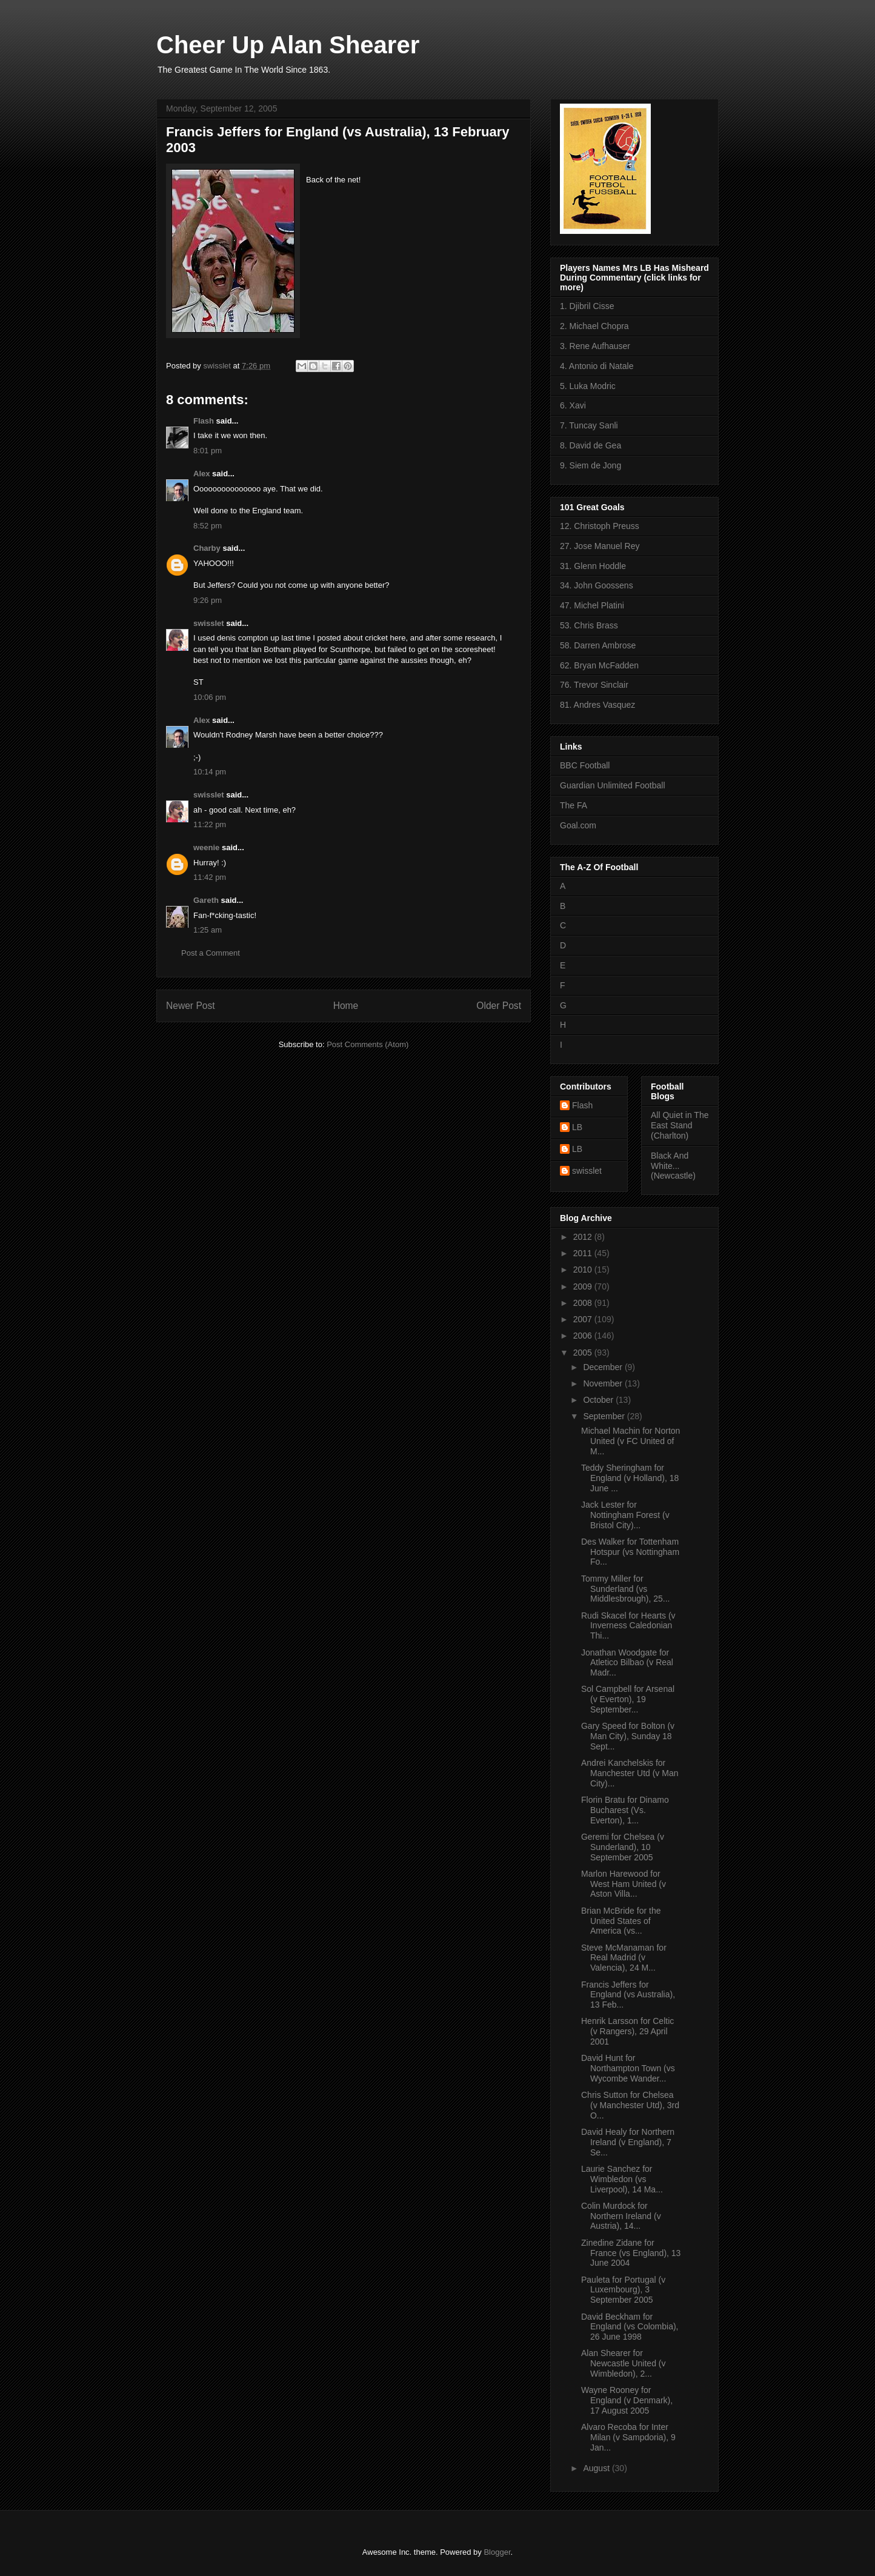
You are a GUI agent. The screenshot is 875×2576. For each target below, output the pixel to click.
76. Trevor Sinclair (594, 685)
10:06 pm (209, 697)
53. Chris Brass (589, 625)
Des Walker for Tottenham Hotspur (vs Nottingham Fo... (630, 1552)
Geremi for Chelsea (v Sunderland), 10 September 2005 (622, 1847)
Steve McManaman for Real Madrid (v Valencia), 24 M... (624, 1958)
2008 (583, 1303)
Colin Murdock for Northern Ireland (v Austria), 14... (621, 2216)
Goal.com (578, 825)
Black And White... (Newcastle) (673, 1166)
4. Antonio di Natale (596, 366)
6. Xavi (573, 405)
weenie (206, 847)
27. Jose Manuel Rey (600, 546)
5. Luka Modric (588, 386)
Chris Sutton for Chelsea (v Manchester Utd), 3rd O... (630, 2105)
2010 (583, 1269)
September (605, 1416)
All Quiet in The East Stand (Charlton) (679, 1125)
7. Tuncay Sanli (589, 425)
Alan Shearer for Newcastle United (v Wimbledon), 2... (623, 2363)
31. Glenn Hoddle (593, 566)
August (597, 2468)
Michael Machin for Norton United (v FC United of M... (630, 1441)
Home (346, 1005)
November (603, 1383)
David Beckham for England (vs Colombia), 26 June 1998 (630, 2327)
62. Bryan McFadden (599, 665)
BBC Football (585, 765)
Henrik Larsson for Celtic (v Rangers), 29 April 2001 (627, 2031)
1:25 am (207, 929)
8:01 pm (207, 450)
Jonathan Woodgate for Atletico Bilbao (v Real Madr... (627, 1663)
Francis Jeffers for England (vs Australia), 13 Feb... (628, 1995)
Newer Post (190, 1005)
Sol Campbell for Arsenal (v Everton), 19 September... (627, 1699)
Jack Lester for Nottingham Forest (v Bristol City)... (625, 1515)
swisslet (208, 623)
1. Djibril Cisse (587, 306)
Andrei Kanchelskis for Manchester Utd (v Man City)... (630, 1773)
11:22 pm (209, 824)
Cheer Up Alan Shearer (287, 45)
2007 (583, 1319)
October (599, 1400)
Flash (203, 420)
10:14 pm (209, 771)
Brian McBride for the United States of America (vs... (621, 1921)
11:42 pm (209, 877)
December (603, 1367)
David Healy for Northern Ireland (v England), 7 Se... (627, 2142)
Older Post (498, 1005)
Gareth (206, 900)
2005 (583, 1352)
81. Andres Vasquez (597, 705)
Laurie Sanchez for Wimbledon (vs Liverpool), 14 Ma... (622, 2179)
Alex (201, 473)
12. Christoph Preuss (599, 526)
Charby (207, 548)
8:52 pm (207, 525)
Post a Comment (210, 952)
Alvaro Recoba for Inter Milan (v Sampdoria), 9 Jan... (628, 2437)
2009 (583, 1286)
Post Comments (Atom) (367, 1044)
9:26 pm (207, 600)
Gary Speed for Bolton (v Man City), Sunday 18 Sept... (627, 1736)
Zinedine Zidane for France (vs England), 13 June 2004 (630, 2253)
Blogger (497, 2552)
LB (577, 1127)
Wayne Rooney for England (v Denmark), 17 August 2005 (627, 2400)
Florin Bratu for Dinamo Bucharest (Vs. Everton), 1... (625, 1810)
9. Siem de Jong (590, 465)
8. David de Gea (590, 445)
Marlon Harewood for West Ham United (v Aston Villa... (623, 1884)
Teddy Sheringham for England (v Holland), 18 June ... (630, 1478)
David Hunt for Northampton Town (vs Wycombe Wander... (628, 2068)
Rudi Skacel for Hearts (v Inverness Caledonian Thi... (628, 1626)
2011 (583, 1253)
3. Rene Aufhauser (595, 346)
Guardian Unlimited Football (612, 785)
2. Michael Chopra (594, 326)
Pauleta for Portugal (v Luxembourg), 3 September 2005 (623, 2290)
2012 (583, 1237)
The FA (573, 805)
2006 (583, 1335)
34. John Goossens (596, 585)
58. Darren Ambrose (598, 645)
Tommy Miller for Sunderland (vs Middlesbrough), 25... (625, 1589)
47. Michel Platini (592, 605)
